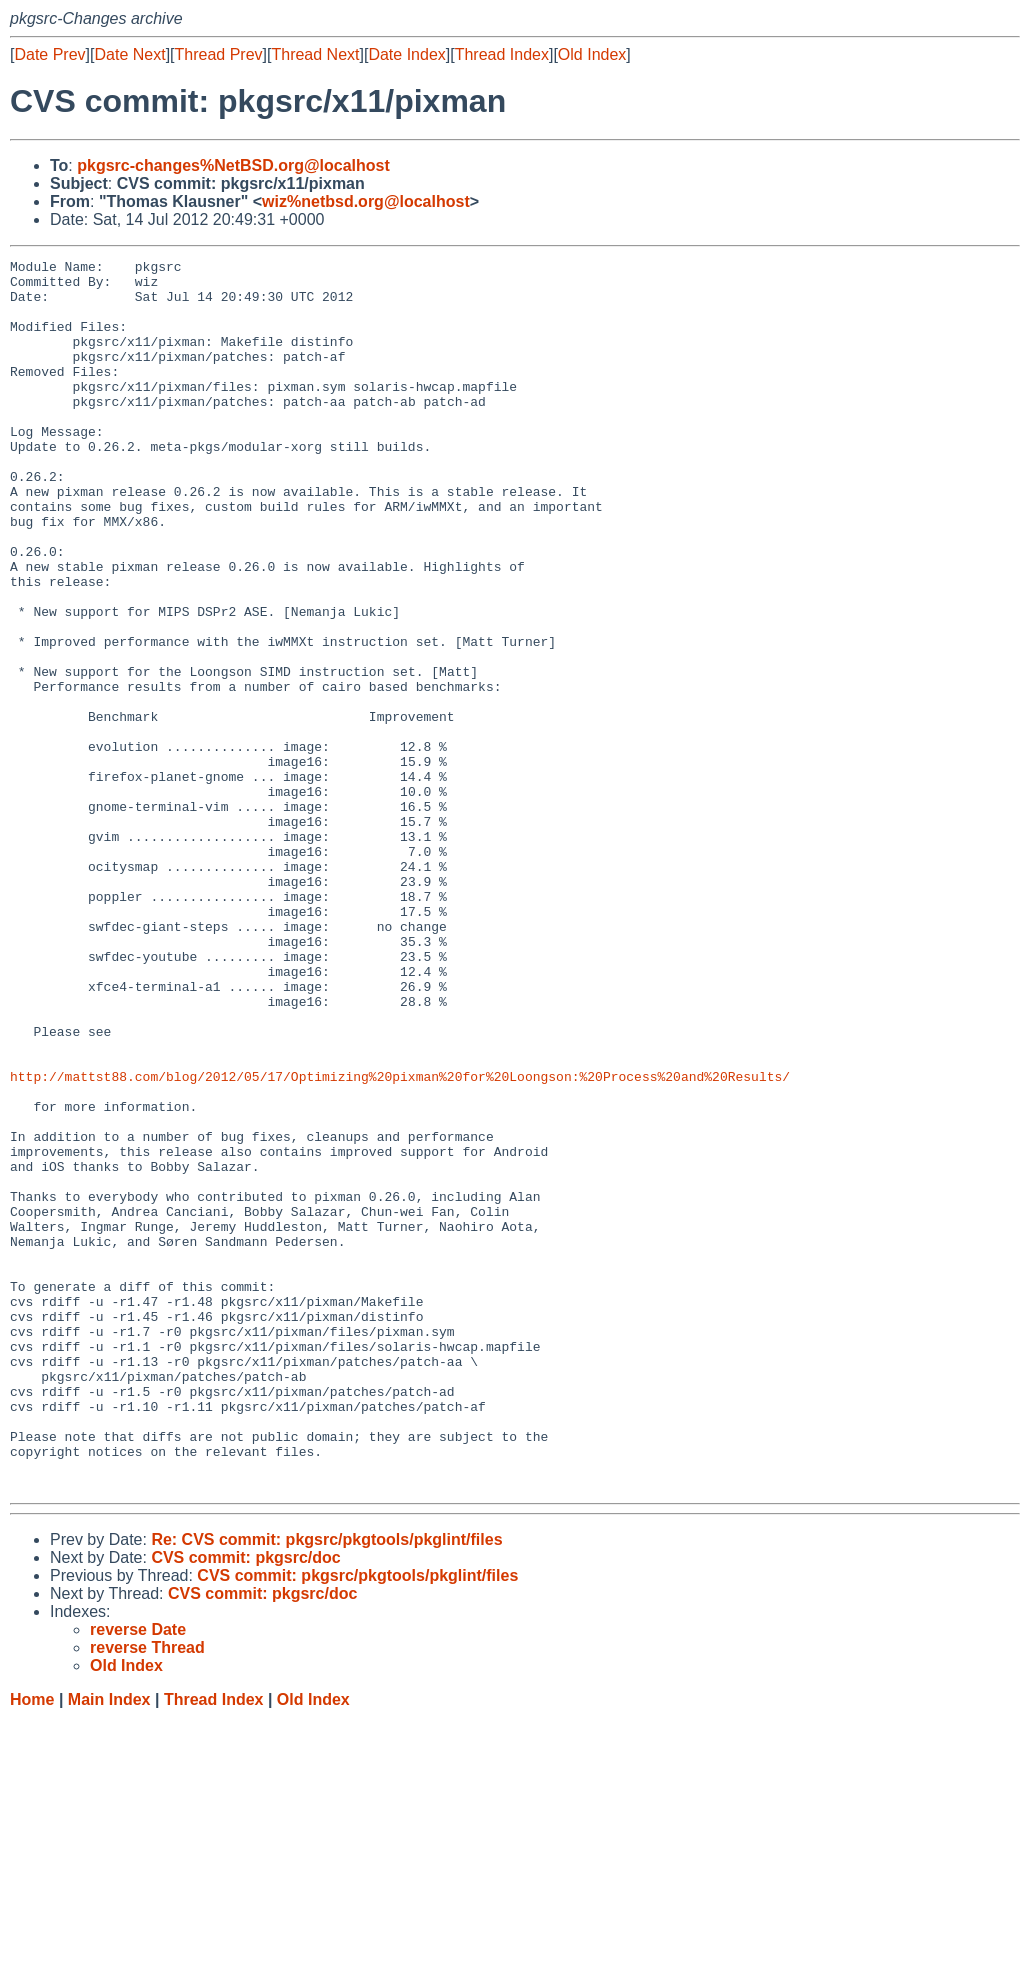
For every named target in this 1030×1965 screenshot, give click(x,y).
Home (32, 1945)
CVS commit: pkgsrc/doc (245, 1803)
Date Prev (49, 54)
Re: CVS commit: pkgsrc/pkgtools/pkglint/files (326, 1785)
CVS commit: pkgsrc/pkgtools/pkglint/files (357, 1821)
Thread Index (502, 54)
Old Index (592, 54)
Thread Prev (219, 54)
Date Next (129, 54)
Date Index (406, 54)
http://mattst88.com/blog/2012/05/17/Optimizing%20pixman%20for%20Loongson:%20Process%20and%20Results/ (400, 1241)
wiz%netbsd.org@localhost (366, 201)
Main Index (109, 1945)
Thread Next (315, 54)
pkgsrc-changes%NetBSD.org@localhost (233, 165)
